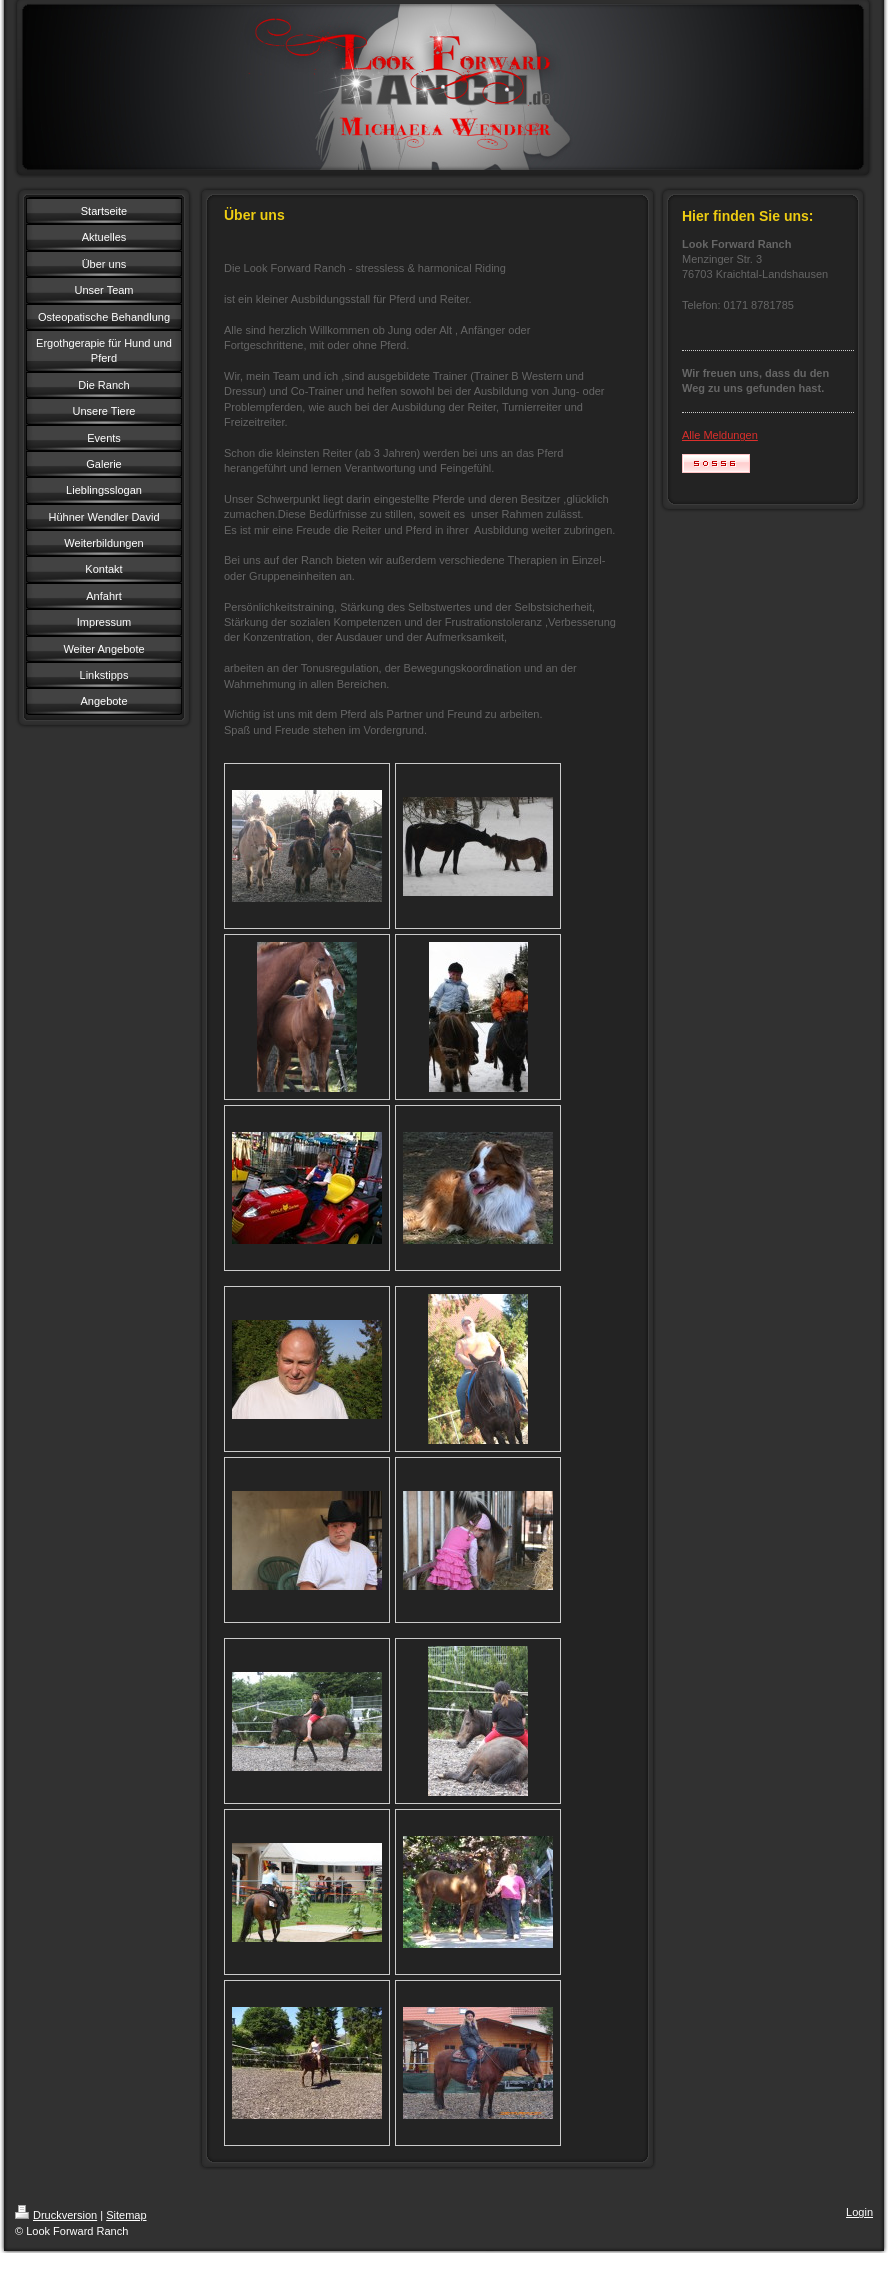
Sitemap (126, 2215)
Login (859, 2212)
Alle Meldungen (720, 435)
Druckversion (56, 2215)
